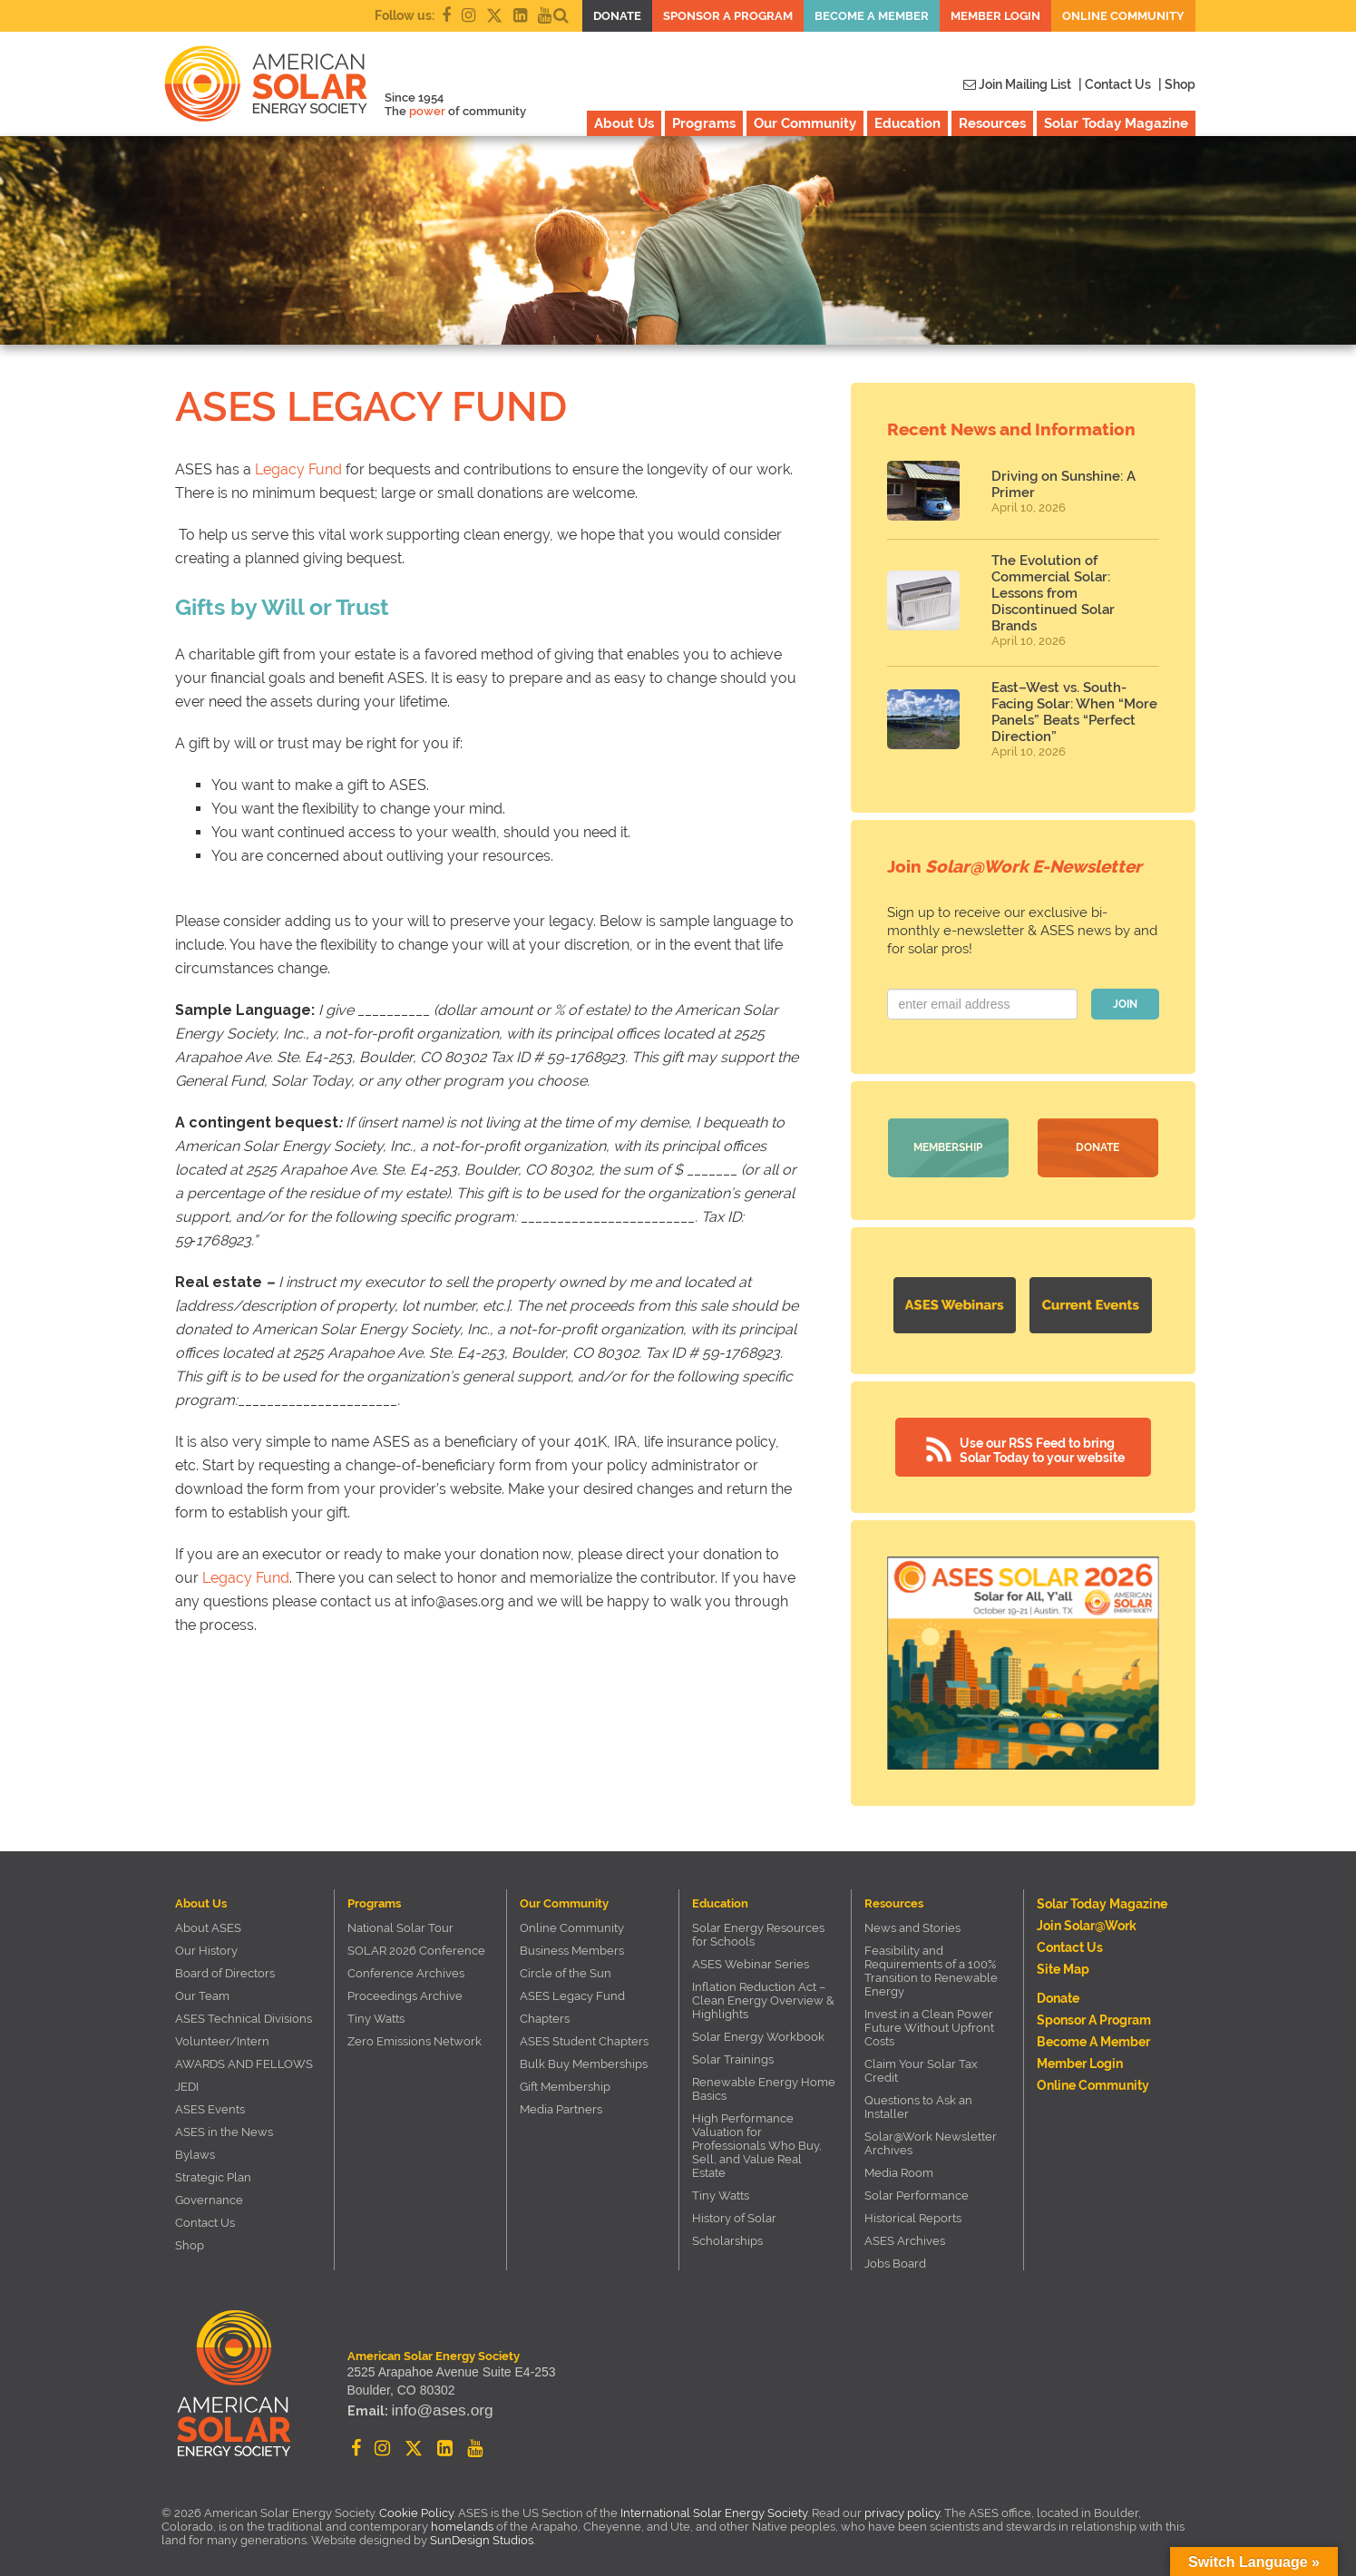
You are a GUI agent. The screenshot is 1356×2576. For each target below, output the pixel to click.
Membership (947, 1147)
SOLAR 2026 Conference (416, 1944)
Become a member (872, 16)
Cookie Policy (416, 2506)
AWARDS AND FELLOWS (244, 2057)
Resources (992, 123)
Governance (209, 2193)
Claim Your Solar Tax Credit (921, 2064)
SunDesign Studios (481, 2534)
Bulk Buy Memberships (584, 2057)
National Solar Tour (400, 1921)
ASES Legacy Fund (572, 1989)
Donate (617, 16)
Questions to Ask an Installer (918, 2100)
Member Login (995, 16)
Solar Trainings (733, 2053)
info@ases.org (432, 2409)
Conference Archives (405, 1967)
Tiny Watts (376, 2012)
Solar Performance (916, 2189)
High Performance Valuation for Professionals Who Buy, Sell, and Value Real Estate (757, 2139)
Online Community (1123, 16)
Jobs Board (895, 2257)
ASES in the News (224, 2125)
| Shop (1176, 84)
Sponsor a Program (728, 16)
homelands (462, 2520)
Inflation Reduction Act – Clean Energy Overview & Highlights (763, 1994)
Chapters (545, 2012)
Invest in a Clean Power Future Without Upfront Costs (929, 2021)
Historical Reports (912, 2212)
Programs (704, 123)
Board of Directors (225, 1967)
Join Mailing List (1017, 84)
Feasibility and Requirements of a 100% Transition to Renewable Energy (931, 1964)
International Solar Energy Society (713, 2506)
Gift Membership (565, 2080)
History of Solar (734, 2212)
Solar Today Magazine (1116, 123)
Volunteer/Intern (222, 2035)
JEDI (187, 2080)
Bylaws (195, 2148)
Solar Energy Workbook (758, 2030)
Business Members (572, 1944)
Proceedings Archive (405, 1989)
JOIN (1125, 1004)
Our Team (202, 1989)
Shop (189, 2239)
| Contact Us (1114, 84)
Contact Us (205, 2216)
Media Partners (561, 2103)
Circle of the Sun (565, 1967)
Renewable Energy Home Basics (763, 2082)
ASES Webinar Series (750, 1958)
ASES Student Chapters (584, 2035)
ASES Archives (904, 2234)
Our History (206, 1944)
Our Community (805, 123)
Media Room (898, 2166)
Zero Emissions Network (414, 2035)
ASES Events (210, 2103)
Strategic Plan (213, 2171)
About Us (624, 123)
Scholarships (727, 2234)
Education (907, 123)
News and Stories (912, 1921)
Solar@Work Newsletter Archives (930, 2137)
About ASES (208, 1921)
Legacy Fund (298, 469)
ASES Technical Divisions (243, 2012)
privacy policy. (904, 2506)
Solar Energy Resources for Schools (758, 1928)
